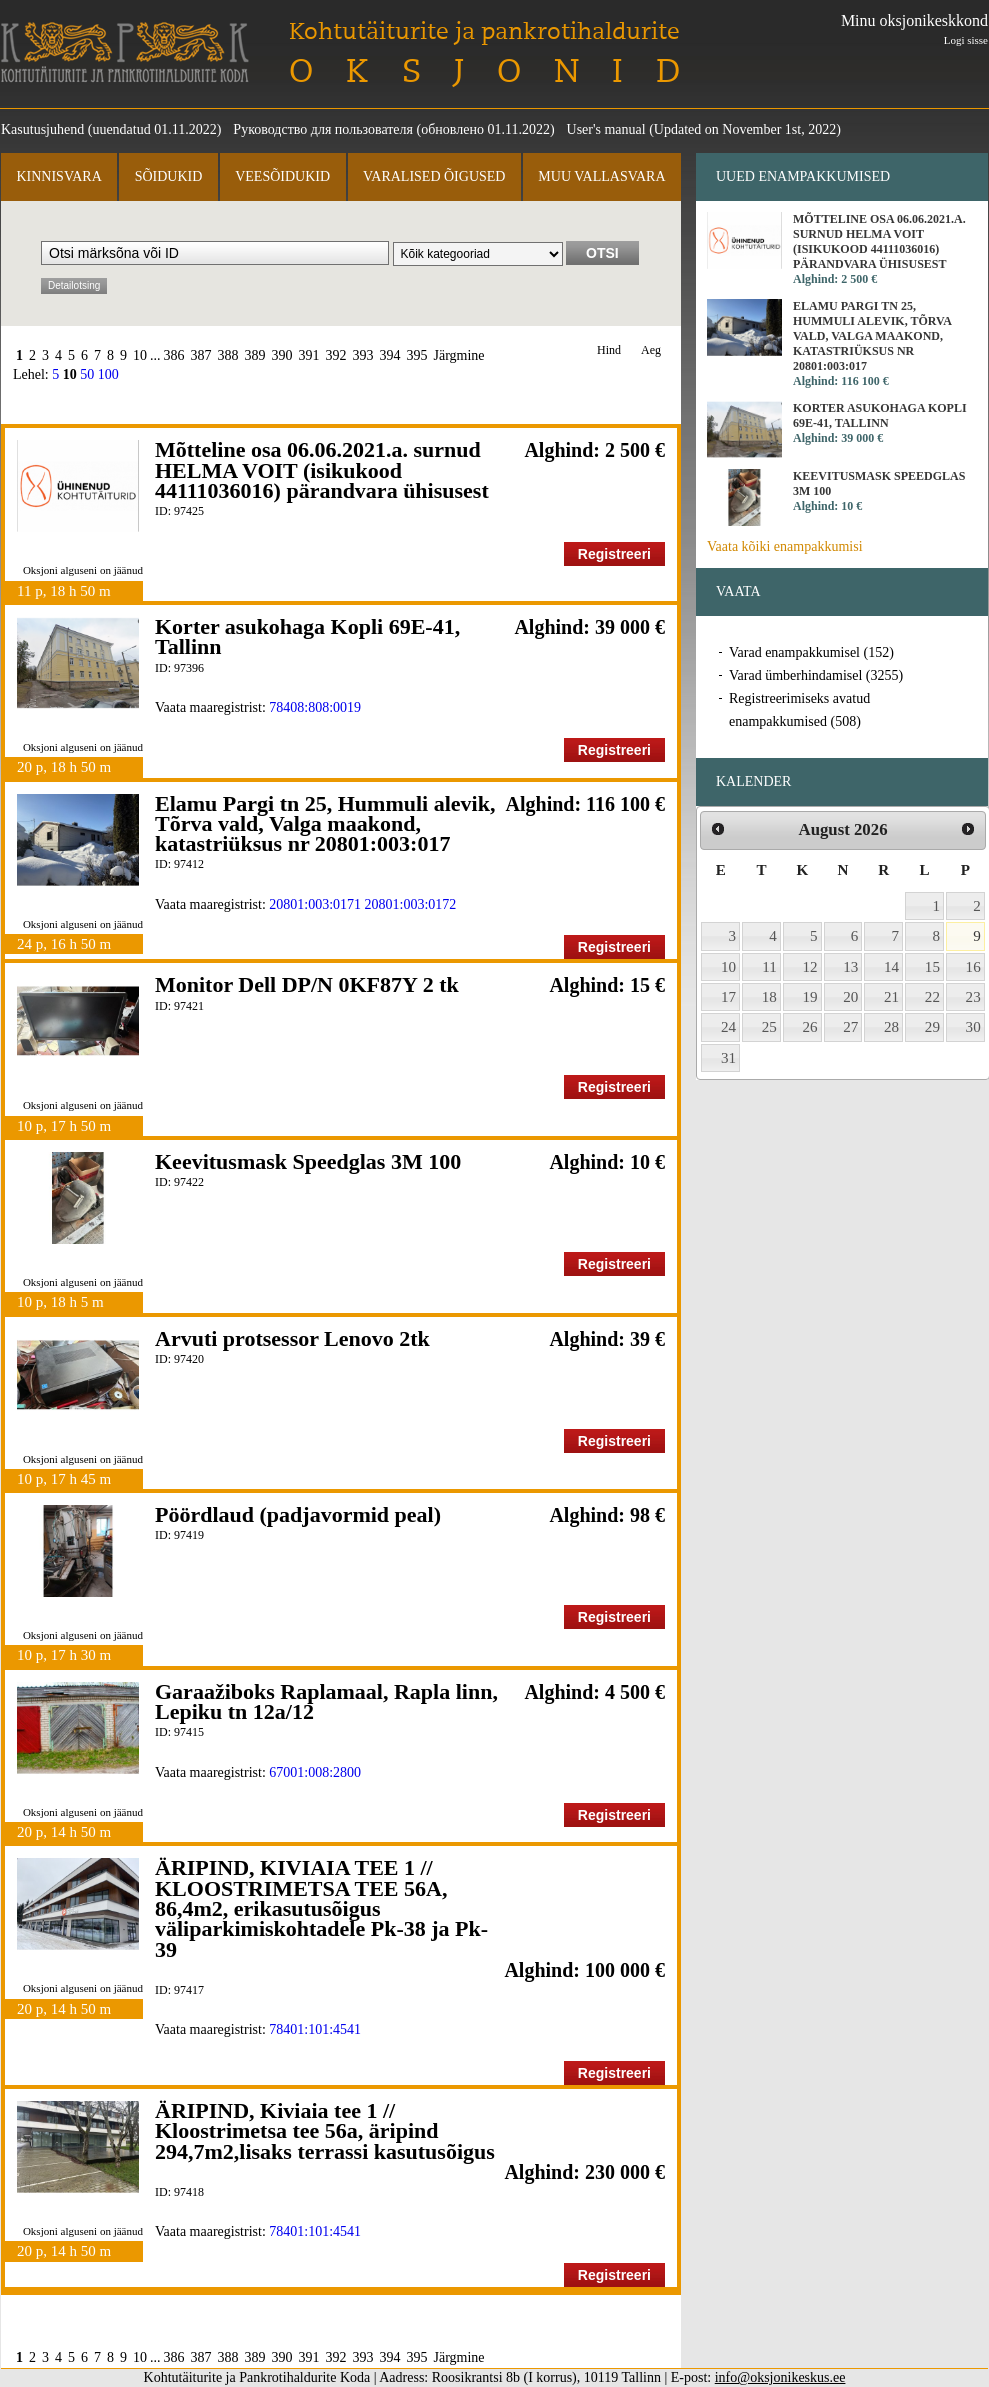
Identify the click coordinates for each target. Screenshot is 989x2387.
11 (769, 967)
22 (932, 997)
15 (932, 967)
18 (769, 997)
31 (728, 1058)
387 (201, 355)
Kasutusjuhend (42, 129)
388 (228, 355)
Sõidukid (169, 176)
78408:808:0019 (315, 707)
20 (850, 997)
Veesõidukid (282, 176)
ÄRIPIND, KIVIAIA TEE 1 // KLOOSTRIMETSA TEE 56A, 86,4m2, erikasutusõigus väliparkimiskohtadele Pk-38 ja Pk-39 (321, 1908)
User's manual (606, 129)
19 (810, 997)
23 (973, 997)
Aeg (651, 350)
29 (932, 1027)
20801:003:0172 (411, 904)
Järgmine (459, 355)
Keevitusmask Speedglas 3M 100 (308, 1161)
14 (891, 967)
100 (108, 374)
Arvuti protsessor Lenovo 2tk (292, 1338)
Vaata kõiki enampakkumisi (785, 546)
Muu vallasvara (601, 176)
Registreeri (614, 554)
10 (140, 355)
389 (255, 355)
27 (850, 1027)
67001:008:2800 (315, 1772)
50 (87, 374)
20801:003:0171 (315, 904)
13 (850, 967)
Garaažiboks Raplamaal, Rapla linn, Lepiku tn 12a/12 (326, 1701)
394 (390, 355)
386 (174, 355)
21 (891, 997)
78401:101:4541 (315, 2029)
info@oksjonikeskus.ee (780, 2377)
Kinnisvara (58, 176)
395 (417, 355)
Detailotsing (74, 285)
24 (728, 1027)
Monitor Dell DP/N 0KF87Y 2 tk (307, 984)
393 (363, 355)
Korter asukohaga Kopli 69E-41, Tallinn (307, 636)
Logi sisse (966, 40)
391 (309, 355)
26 (810, 1027)
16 (973, 967)
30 (973, 1027)
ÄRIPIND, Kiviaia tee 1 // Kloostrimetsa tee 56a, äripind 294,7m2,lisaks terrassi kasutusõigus (325, 2131)
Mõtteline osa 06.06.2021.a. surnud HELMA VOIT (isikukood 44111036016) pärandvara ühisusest (322, 470)
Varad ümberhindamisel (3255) (816, 675)
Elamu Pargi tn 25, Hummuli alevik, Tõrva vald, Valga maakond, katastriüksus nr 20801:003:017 (325, 824)
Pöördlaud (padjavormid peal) (298, 1514)
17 (728, 997)
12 (810, 967)
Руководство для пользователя (323, 129)
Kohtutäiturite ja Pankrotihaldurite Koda (125, 52)
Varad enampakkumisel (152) (811, 652)
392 (336, 355)
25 (769, 1027)
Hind (609, 350)
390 (282, 355)
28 (891, 1027)
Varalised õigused (434, 176)
